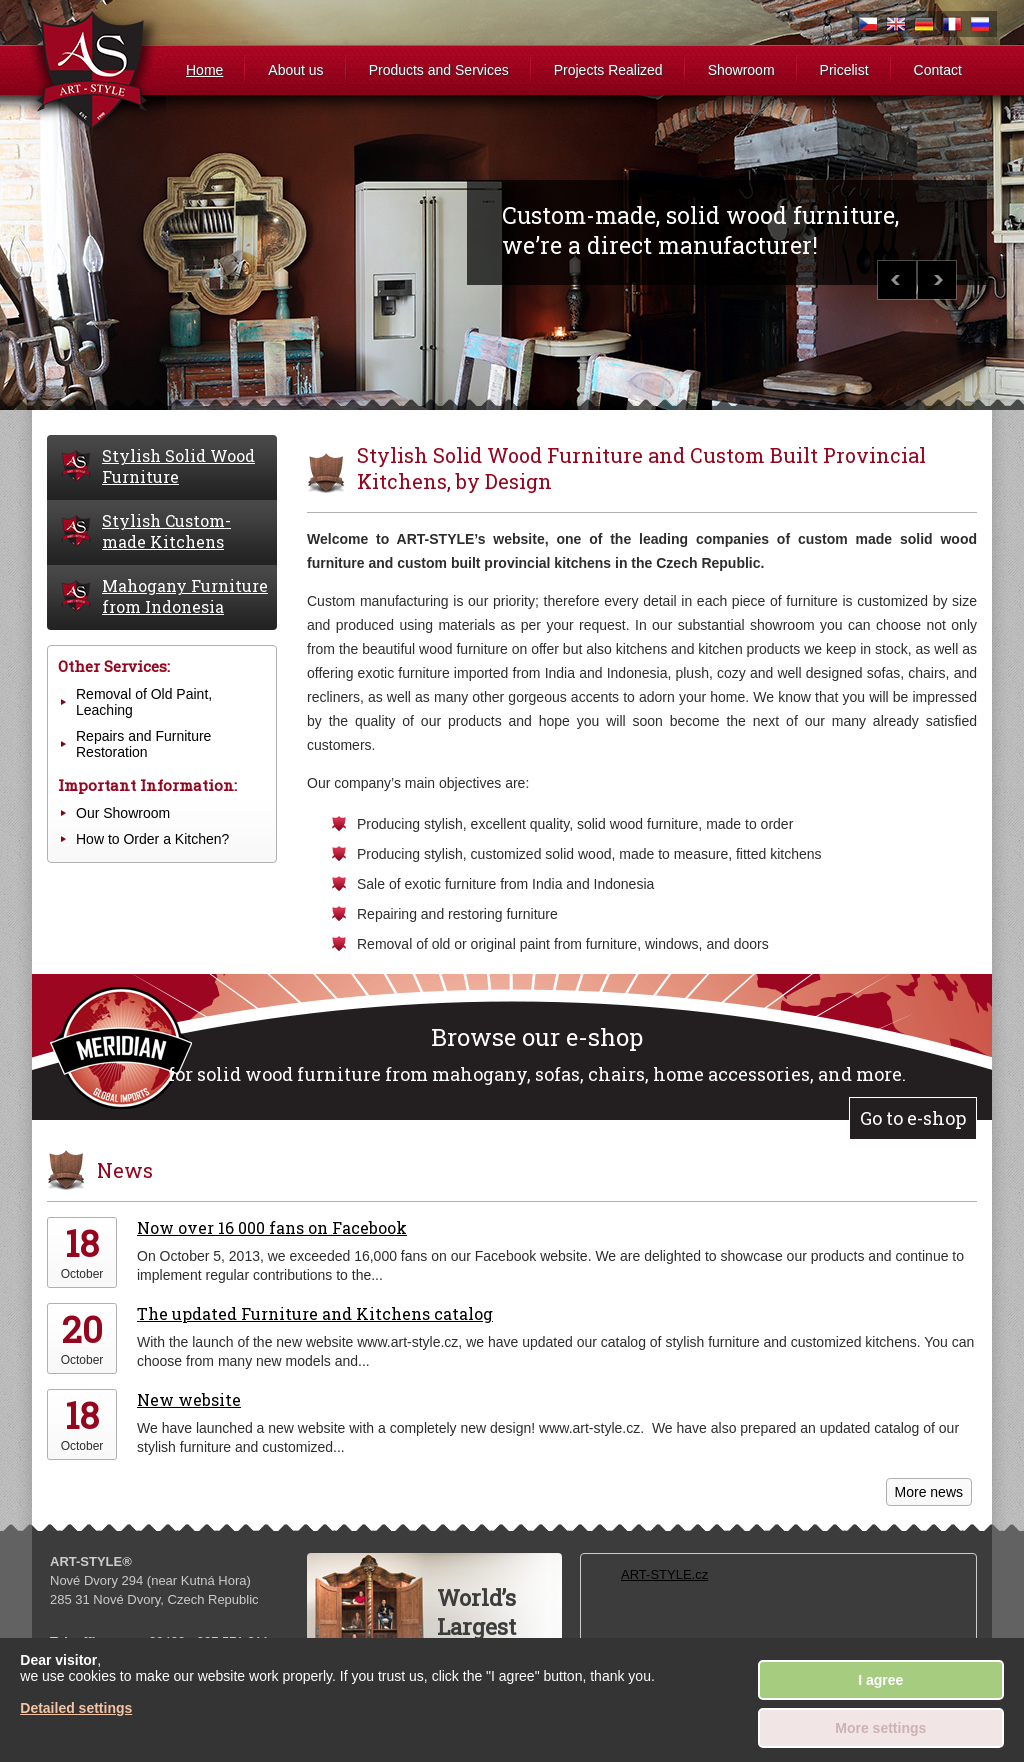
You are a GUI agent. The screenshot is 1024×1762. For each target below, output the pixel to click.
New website (189, 1399)
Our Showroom (123, 813)
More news (929, 1492)
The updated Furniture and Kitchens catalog (315, 1313)
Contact (938, 70)
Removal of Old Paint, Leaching (144, 702)
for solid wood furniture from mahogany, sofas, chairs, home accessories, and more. (537, 1053)
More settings (880, 1728)
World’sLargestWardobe (484, 1626)
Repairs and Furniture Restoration (143, 744)
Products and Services (439, 70)
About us (295, 70)
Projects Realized (608, 70)
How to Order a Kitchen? (152, 839)
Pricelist (844, 70)
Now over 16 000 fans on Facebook (272, 1227)
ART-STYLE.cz (664, 1574)
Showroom (741, 70)
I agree (880, 1680)
